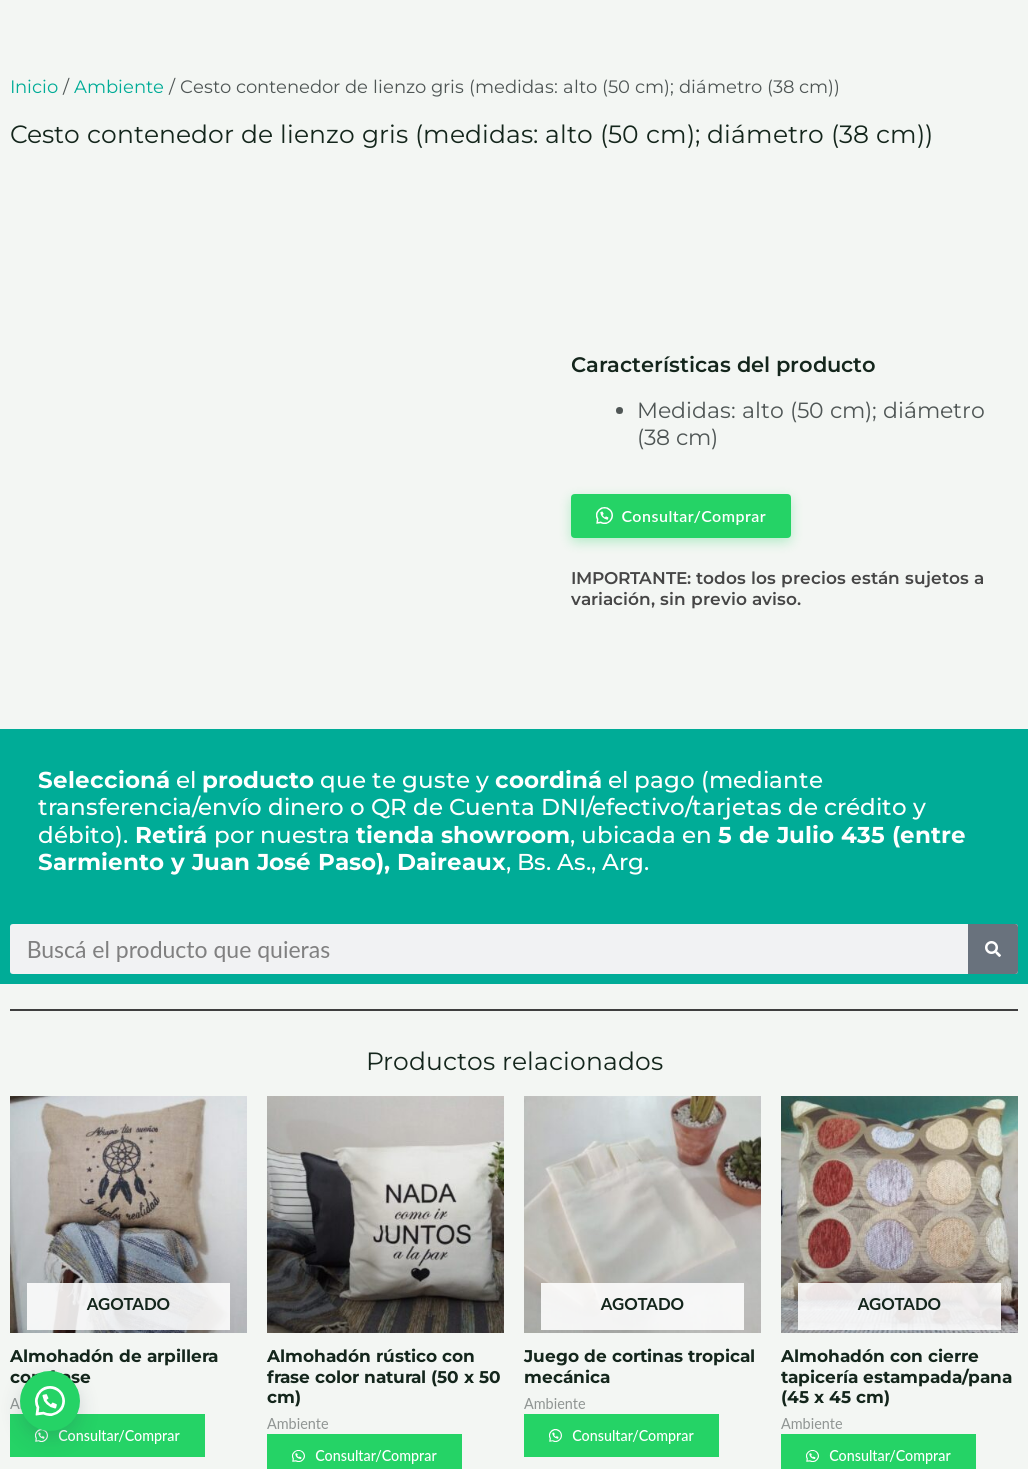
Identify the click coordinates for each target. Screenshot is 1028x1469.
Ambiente (119, 87)
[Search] (993, 869)
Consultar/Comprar (125, 1356)
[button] (50, 1399)
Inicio (34, 87)
